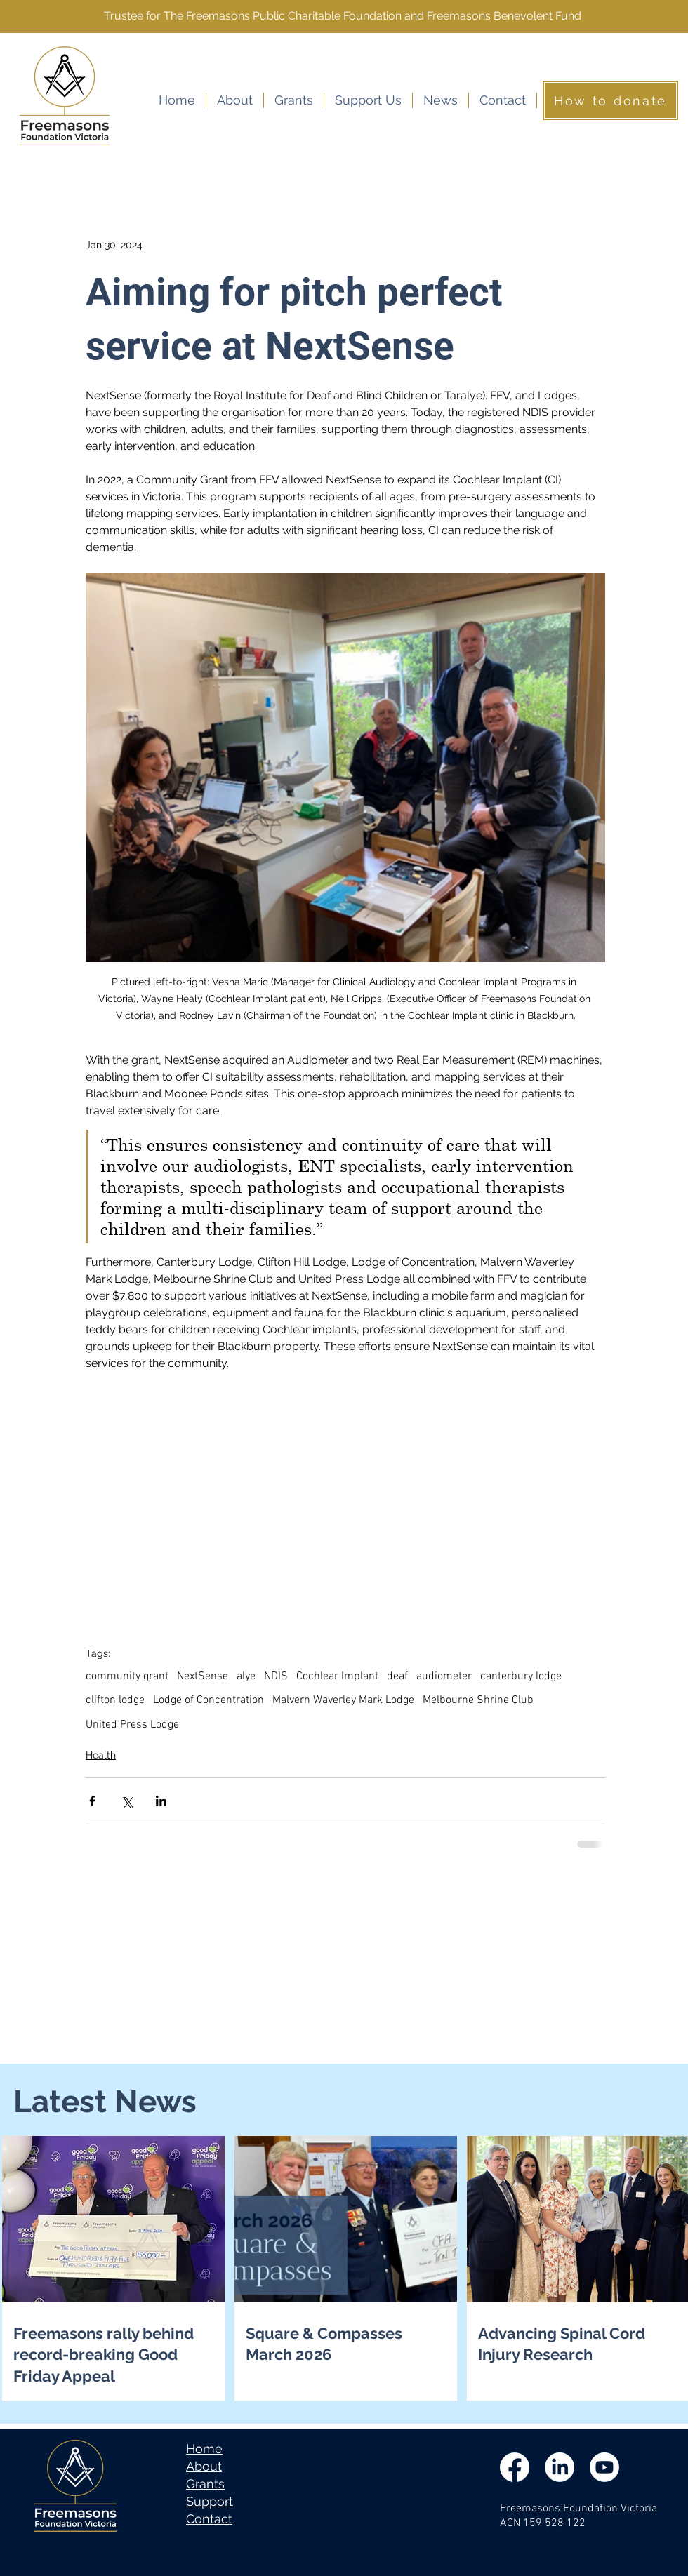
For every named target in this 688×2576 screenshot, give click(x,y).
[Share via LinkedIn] (161, 1801)
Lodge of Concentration (208, 1700)
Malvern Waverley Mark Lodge (343, 1700)
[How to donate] (610, 100)
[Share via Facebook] (92, 1801)
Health (101, 1755)
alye (246, 1676)
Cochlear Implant (337, 1676)
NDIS (276, 1676)
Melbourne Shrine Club (478, 1700)
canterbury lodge (521, 1676)
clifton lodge (115, 1700)
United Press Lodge (132, 1725)
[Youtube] (604, 2467)
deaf (397, 1676)
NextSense (202, 1676)
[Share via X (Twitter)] (126, 1801)
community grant (127, 1676)
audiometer (444, 1676)
